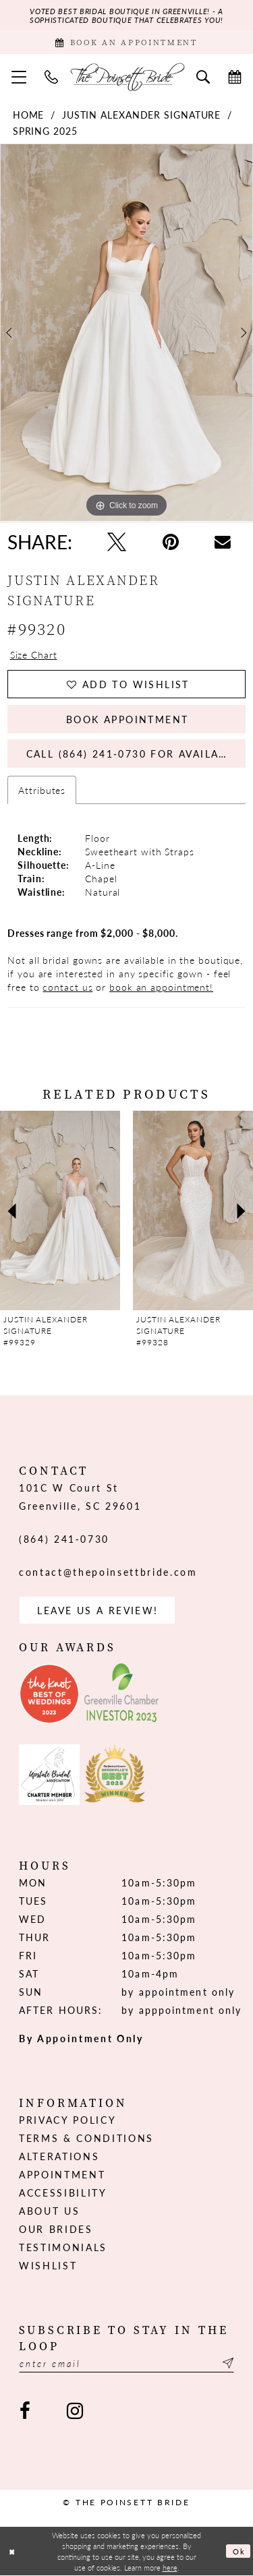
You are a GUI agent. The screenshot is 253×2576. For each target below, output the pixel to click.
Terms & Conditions (86, 2138)
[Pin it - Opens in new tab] (170, 542)
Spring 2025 (45, 130)
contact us (67, 986)
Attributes (41, 790)
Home (29, 114)
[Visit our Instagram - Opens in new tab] (74, 2411)
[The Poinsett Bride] (127, 77)
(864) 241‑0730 (64, 1538)
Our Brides (56, 2229)
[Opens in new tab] (49, 1693)
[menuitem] (19, 76)
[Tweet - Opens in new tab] (117, 542)
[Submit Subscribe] (226, 2363)
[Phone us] (51, 76)
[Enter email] (126, 2363)
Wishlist (48, 2265)
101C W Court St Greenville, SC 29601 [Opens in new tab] (80, 1496)
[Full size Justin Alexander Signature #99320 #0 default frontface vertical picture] (126, 333)
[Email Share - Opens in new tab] (222, 541)
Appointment (62, 2174)
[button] (19, 76)
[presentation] (60, 1210)
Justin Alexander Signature (141, 114)
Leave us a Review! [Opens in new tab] (97, 1610)
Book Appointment (127, 719)
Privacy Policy (67, 2119)
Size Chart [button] (33, 654)
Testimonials (63, 2247)
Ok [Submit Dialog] (239, 2551)
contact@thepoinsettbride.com (108, 1571)
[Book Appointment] (126, 42)
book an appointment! (161, 986)
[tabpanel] (126, 333)
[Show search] (203, 76)
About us (49, 2210)
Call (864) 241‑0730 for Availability (136, 753)
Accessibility (63, 2192)
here (170, 2567)
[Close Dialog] (12, 2551)
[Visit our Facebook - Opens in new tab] (25, 2411)
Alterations (59, 2156)
